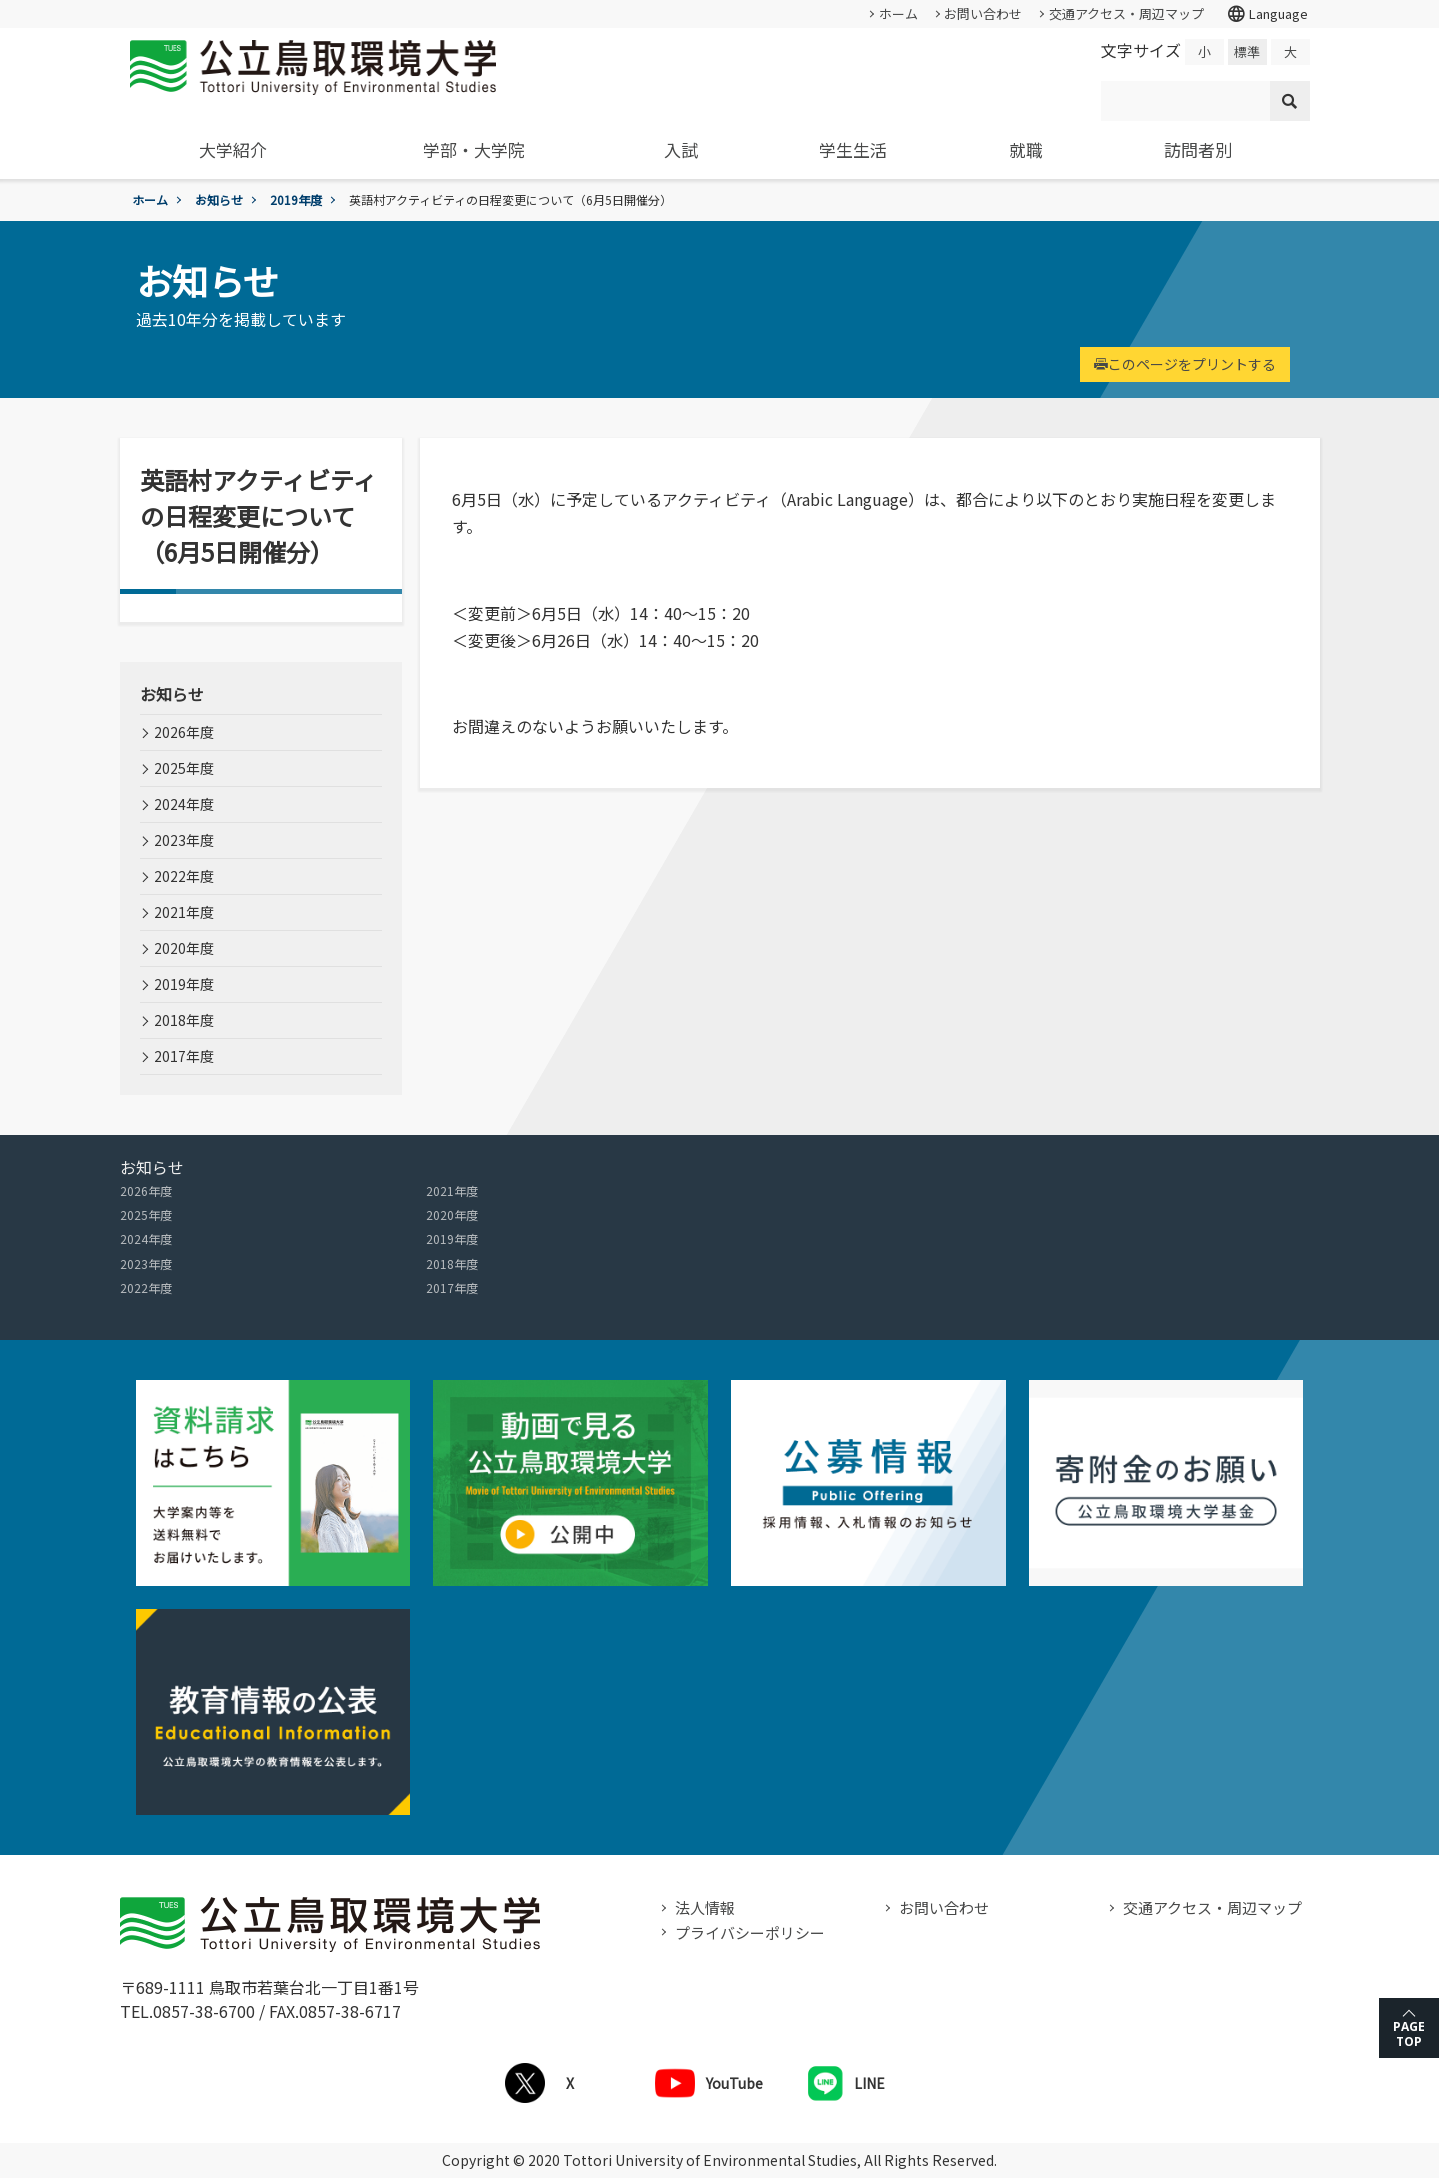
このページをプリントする (1185, 364)
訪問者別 (1198, 149)
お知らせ (219, 199)
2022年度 (184, 876)
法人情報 (705, 1907)
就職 (1026, 149)
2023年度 (184, 840)
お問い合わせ (983, 13)
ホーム (898, 13)
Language (1267, 14)
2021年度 (184, 912)
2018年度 (184, 1020)
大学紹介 (233, 149)
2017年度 (184, 1056)
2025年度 (184, 768)
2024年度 (184, 804)
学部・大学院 (474, 149)
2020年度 (184, 948)
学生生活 (853, 149)
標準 (1247, 51)
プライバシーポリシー (750, 1932)
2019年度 (296, 199)
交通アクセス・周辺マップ (1126, 13)
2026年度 (184, 732)
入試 (681, 149)
